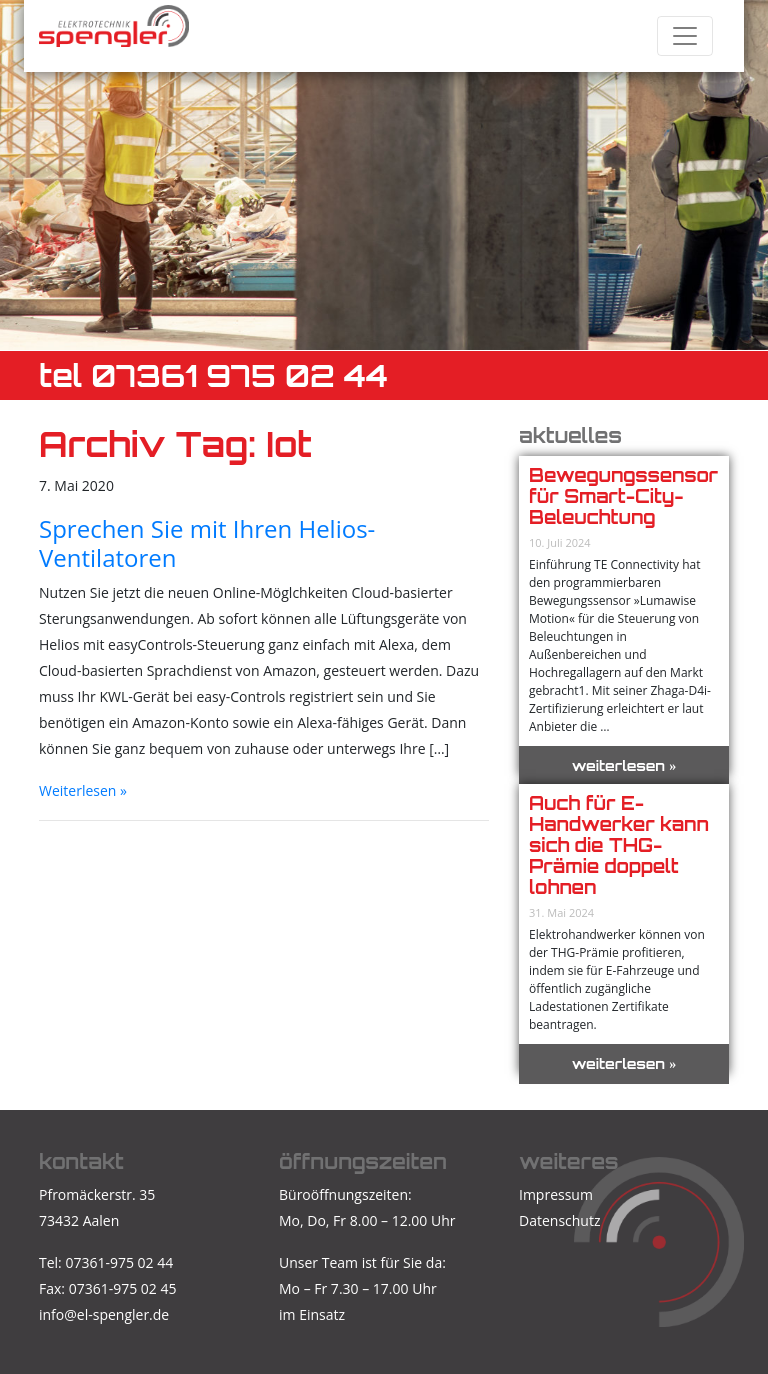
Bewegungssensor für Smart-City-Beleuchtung (623, 496)
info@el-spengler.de (104, 1314)
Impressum (556, 1194)
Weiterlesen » (83, 790)
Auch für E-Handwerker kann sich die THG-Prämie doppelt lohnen (619, 845)
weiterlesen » (624, 765)
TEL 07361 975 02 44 (213, 375)
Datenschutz (559, 1220)
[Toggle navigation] (685, 36)
